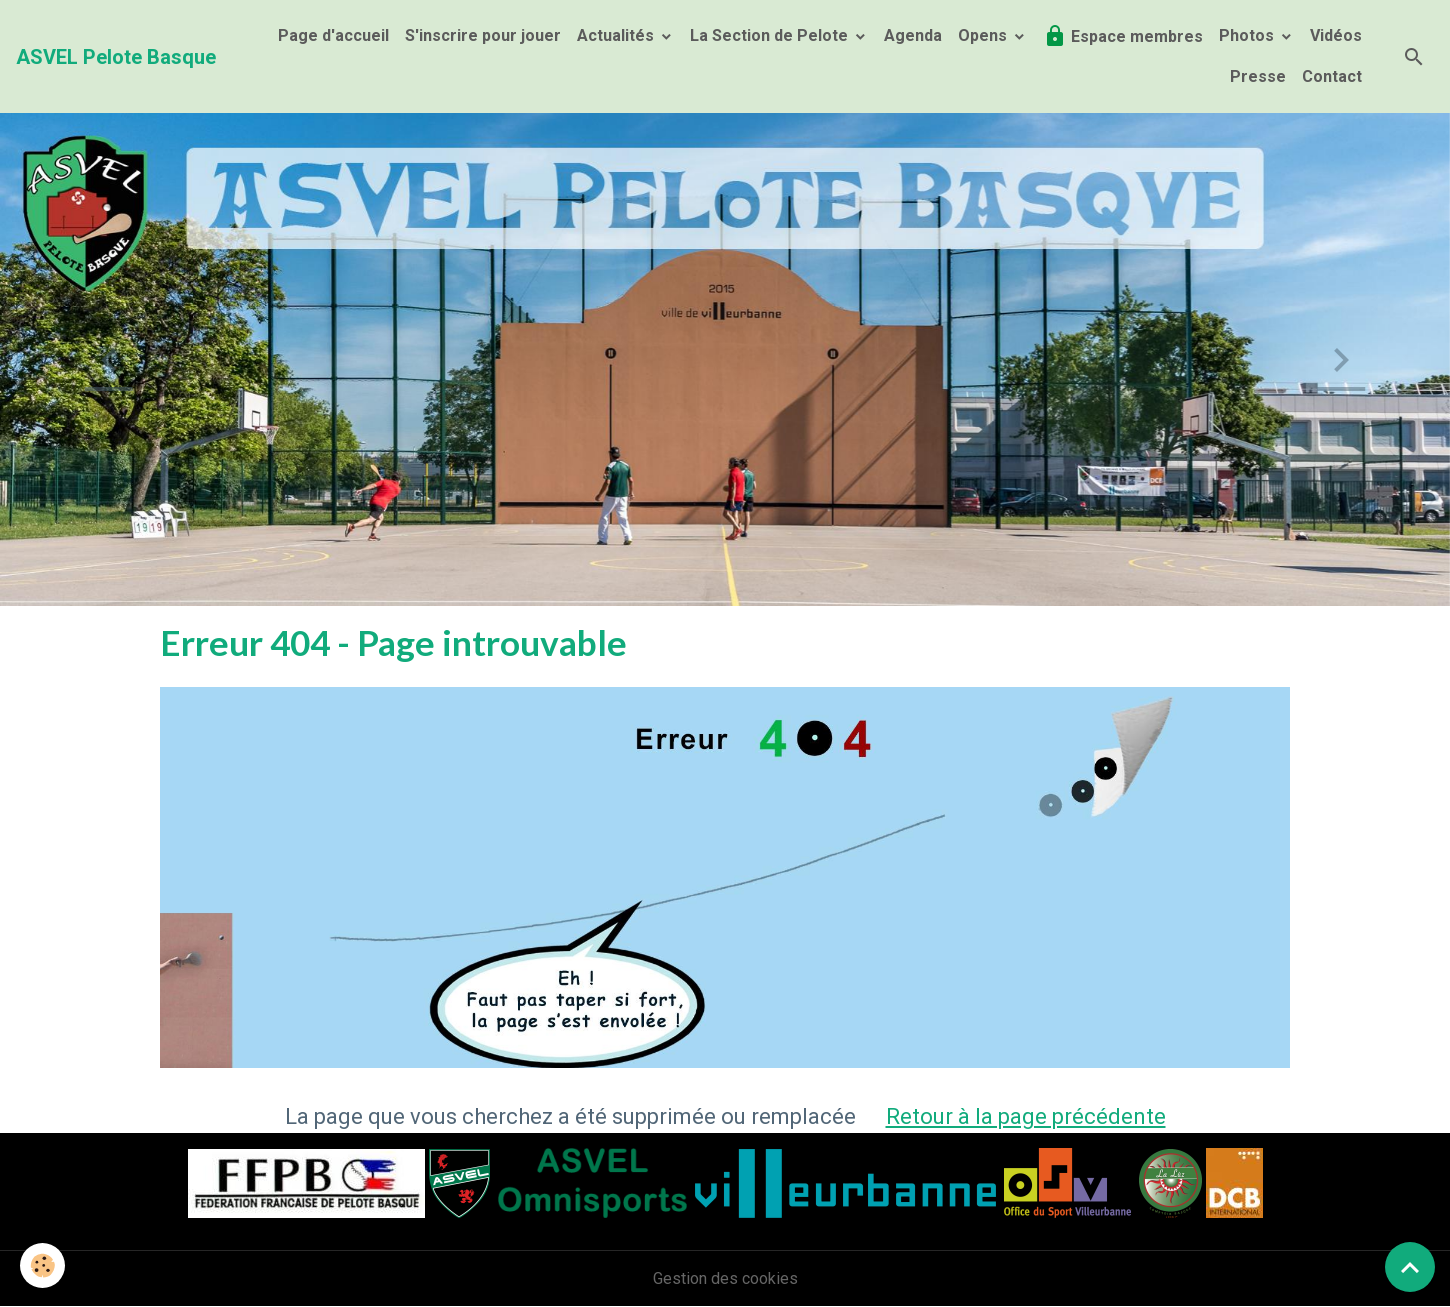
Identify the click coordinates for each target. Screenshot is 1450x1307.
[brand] (116, 57)
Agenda (913, 35)
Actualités (617, 35)
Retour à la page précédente (1026, 1116)
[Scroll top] (1410, 1267)
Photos (1248, 35)
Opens (984, 35)
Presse (1258, 76)
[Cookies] (42, 1265)
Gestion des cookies (725, 1278)
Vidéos (1336, 35)
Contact (1332, 76)
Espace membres (1123, 36)
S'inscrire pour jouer (483, 35)
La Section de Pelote (771, 35)
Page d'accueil (333, 35)
